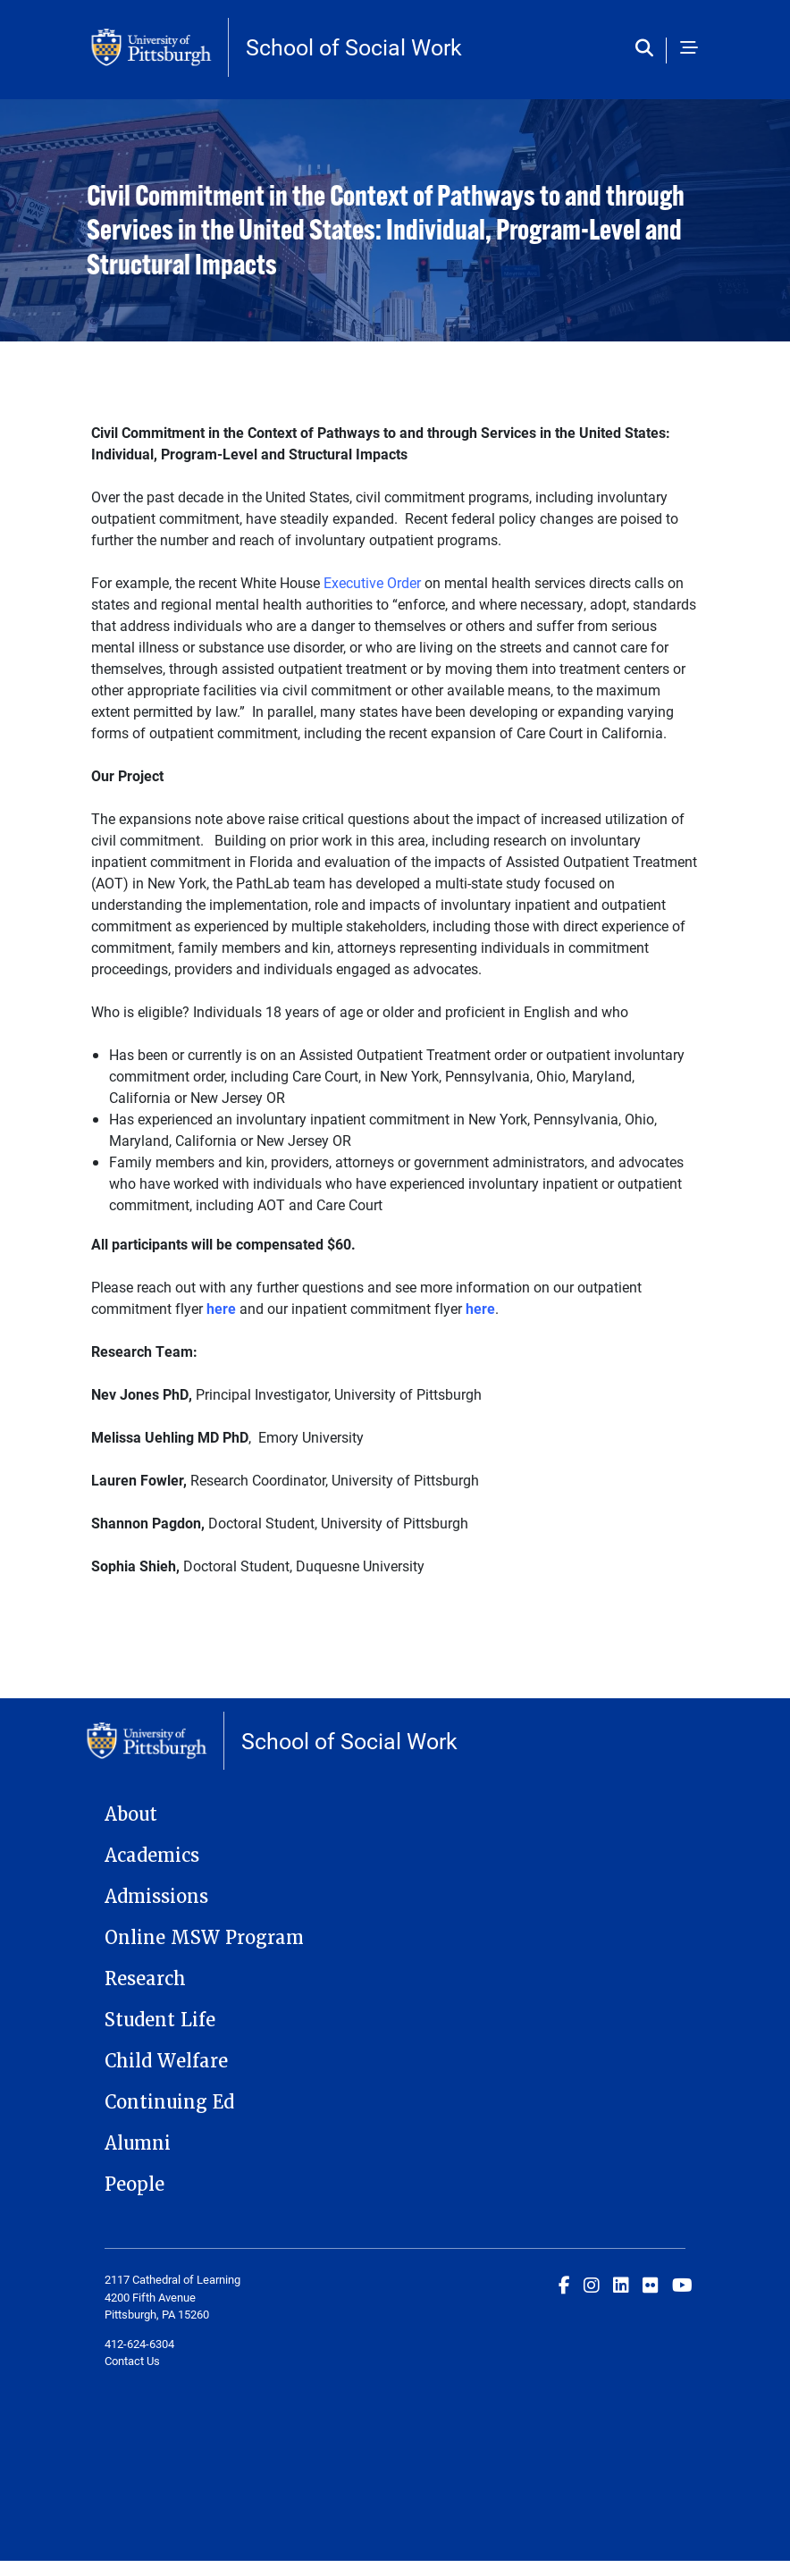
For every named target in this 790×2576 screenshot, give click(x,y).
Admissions (156, 1896)
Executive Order (372, 582)
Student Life (160, 2020)
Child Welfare (166, 2061)
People (134, 2184)
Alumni (138, 2143)
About (131, 1814)
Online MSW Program (204, 1937)
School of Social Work (354, 47)
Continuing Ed (169, 2102)
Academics (152, 1855)
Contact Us (132, 2361)
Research (145, 1979)
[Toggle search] (648, 49)
